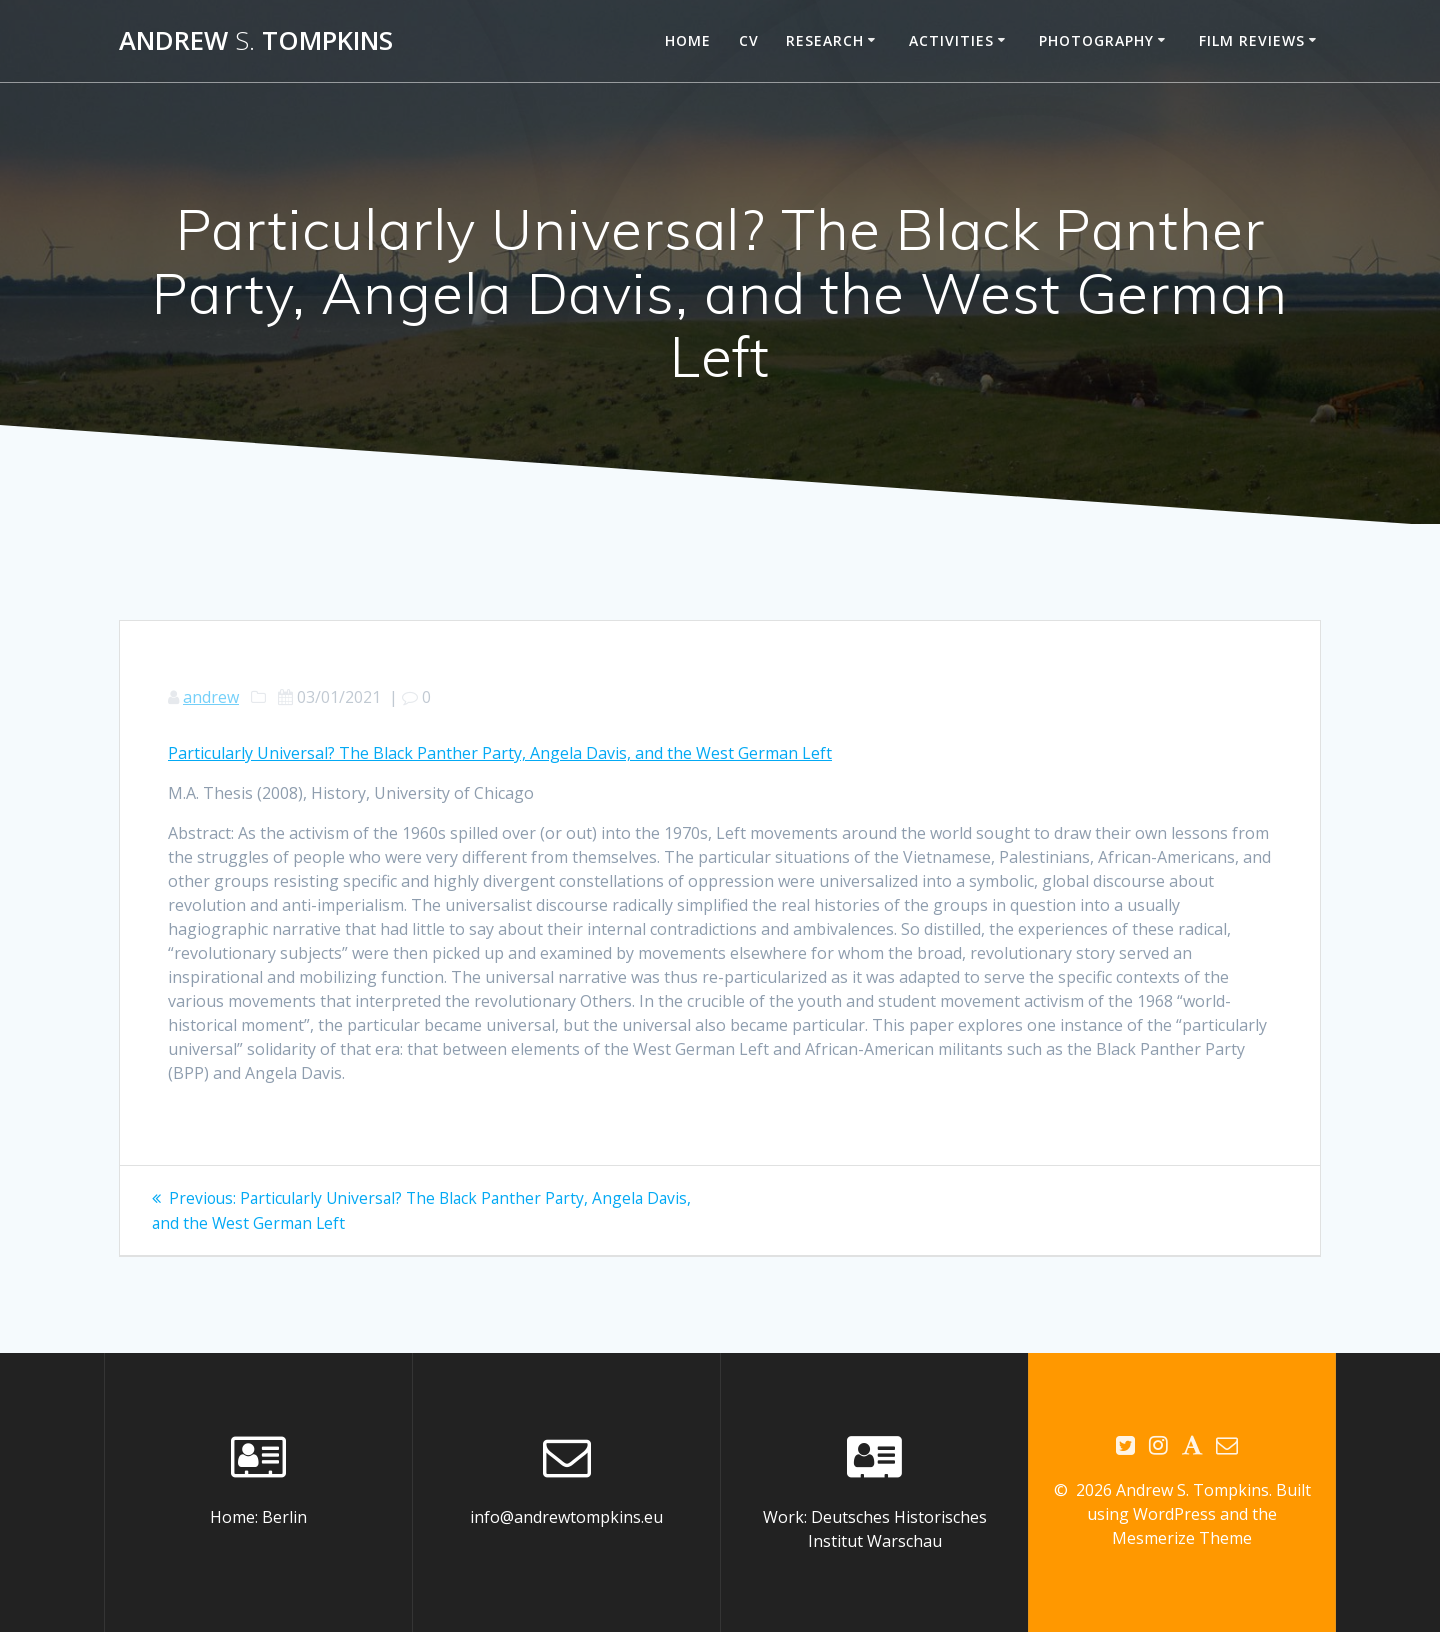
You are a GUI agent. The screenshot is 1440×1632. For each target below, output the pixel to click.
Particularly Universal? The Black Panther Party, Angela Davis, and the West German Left (500, 753)
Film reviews (1252, 40)
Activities (951, 40)
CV (749, 40)
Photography (1096, 40)
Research (825, 40)
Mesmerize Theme (1182, 1538)
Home (688, 40)
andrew (211, 697)
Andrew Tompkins (256, 41)
